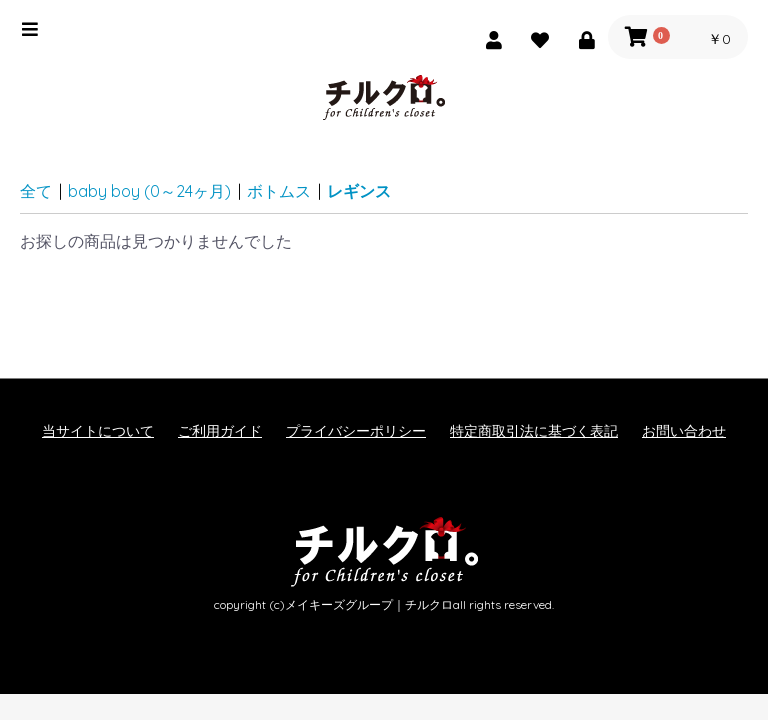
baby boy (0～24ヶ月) (149, 191)
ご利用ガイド (220, 431)
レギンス (359, 191)
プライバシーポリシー (356, 431)
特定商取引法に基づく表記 (534, 431)
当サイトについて (98, 431)
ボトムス (279, 191)
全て (36, 191)
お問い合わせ (684, 431)
